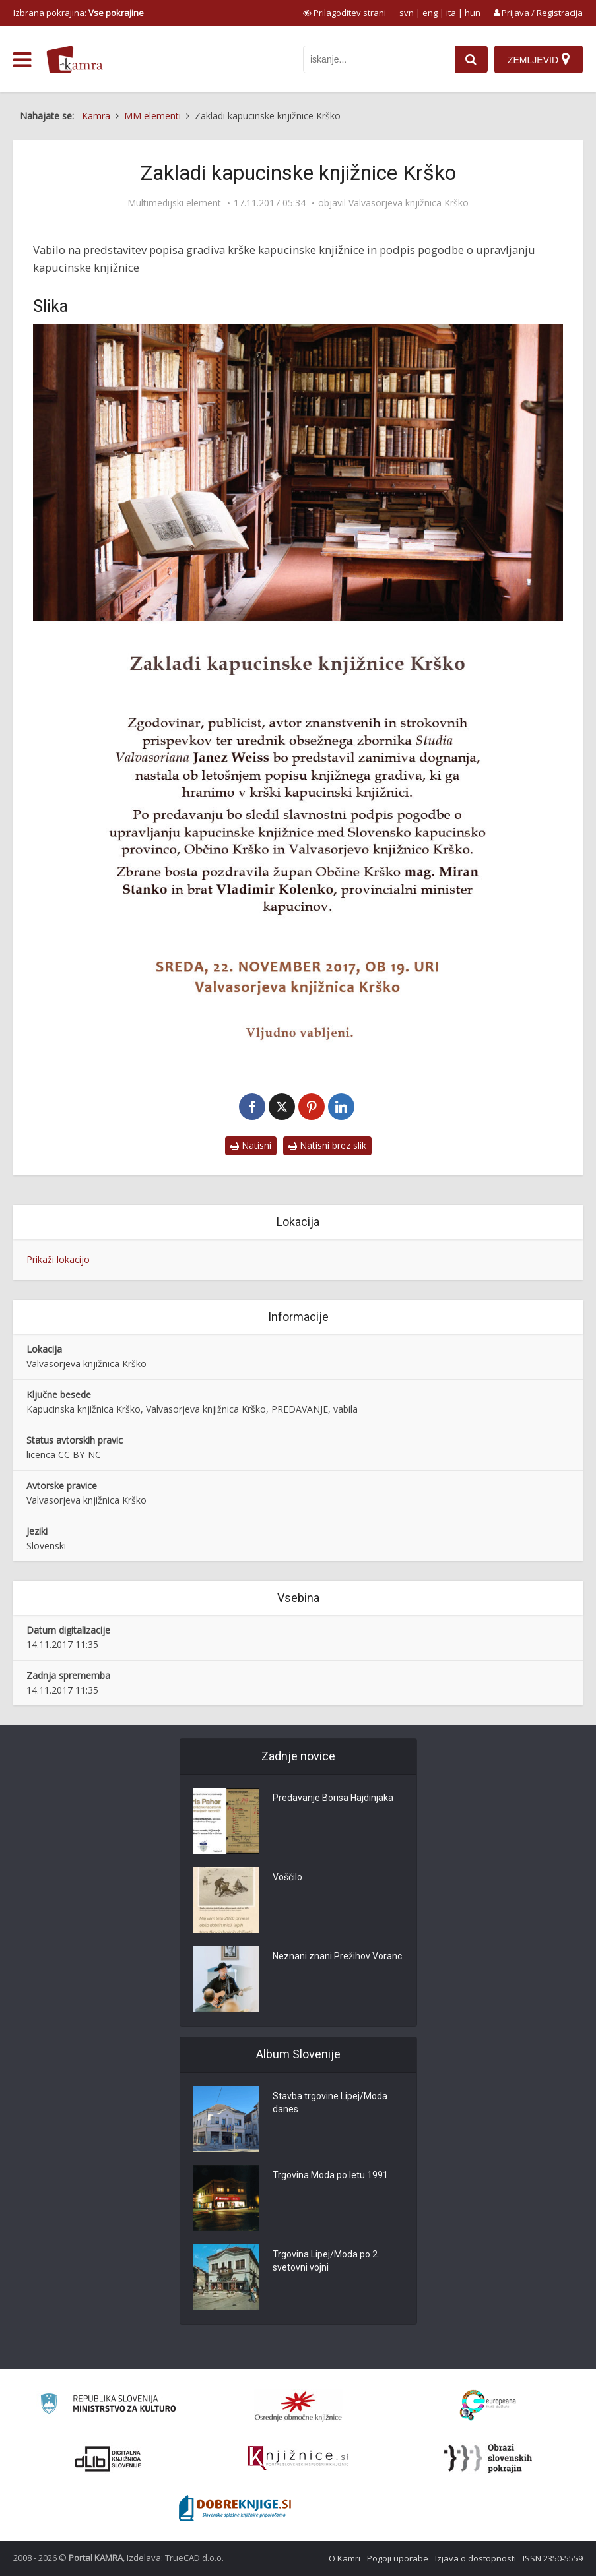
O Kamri (344, 2558)
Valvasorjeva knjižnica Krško (408, 203)
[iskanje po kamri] (379, 59)
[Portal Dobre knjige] (235, 2508)
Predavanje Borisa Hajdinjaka (333, 1798)
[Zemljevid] (538, 59)
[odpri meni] (22, 60)
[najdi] (471, 59)
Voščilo (287, 1877)
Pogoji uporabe (397, 2558)
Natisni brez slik (327, 1145)
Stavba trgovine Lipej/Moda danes (330, 2102)
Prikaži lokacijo (58, 1259)
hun (472, 12)
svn (406, 12)
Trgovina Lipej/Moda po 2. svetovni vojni (326, 2261)
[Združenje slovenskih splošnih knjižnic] (298, 2458)
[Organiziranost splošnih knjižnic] (298, 2405)
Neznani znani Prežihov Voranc (337, 1956)
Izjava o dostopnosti (475, 2558)
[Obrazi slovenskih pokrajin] (488, 2458)
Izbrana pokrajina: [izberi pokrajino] (78, 12)
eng (430, 12)
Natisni (250, 1145)
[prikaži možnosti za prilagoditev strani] (344, 12)
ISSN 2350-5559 (553, 2558)
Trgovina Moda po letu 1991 (330, 2175)
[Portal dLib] (108, 2458)
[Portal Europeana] (488, 2405)
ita (451, 12)
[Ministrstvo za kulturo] (108, 2405)
